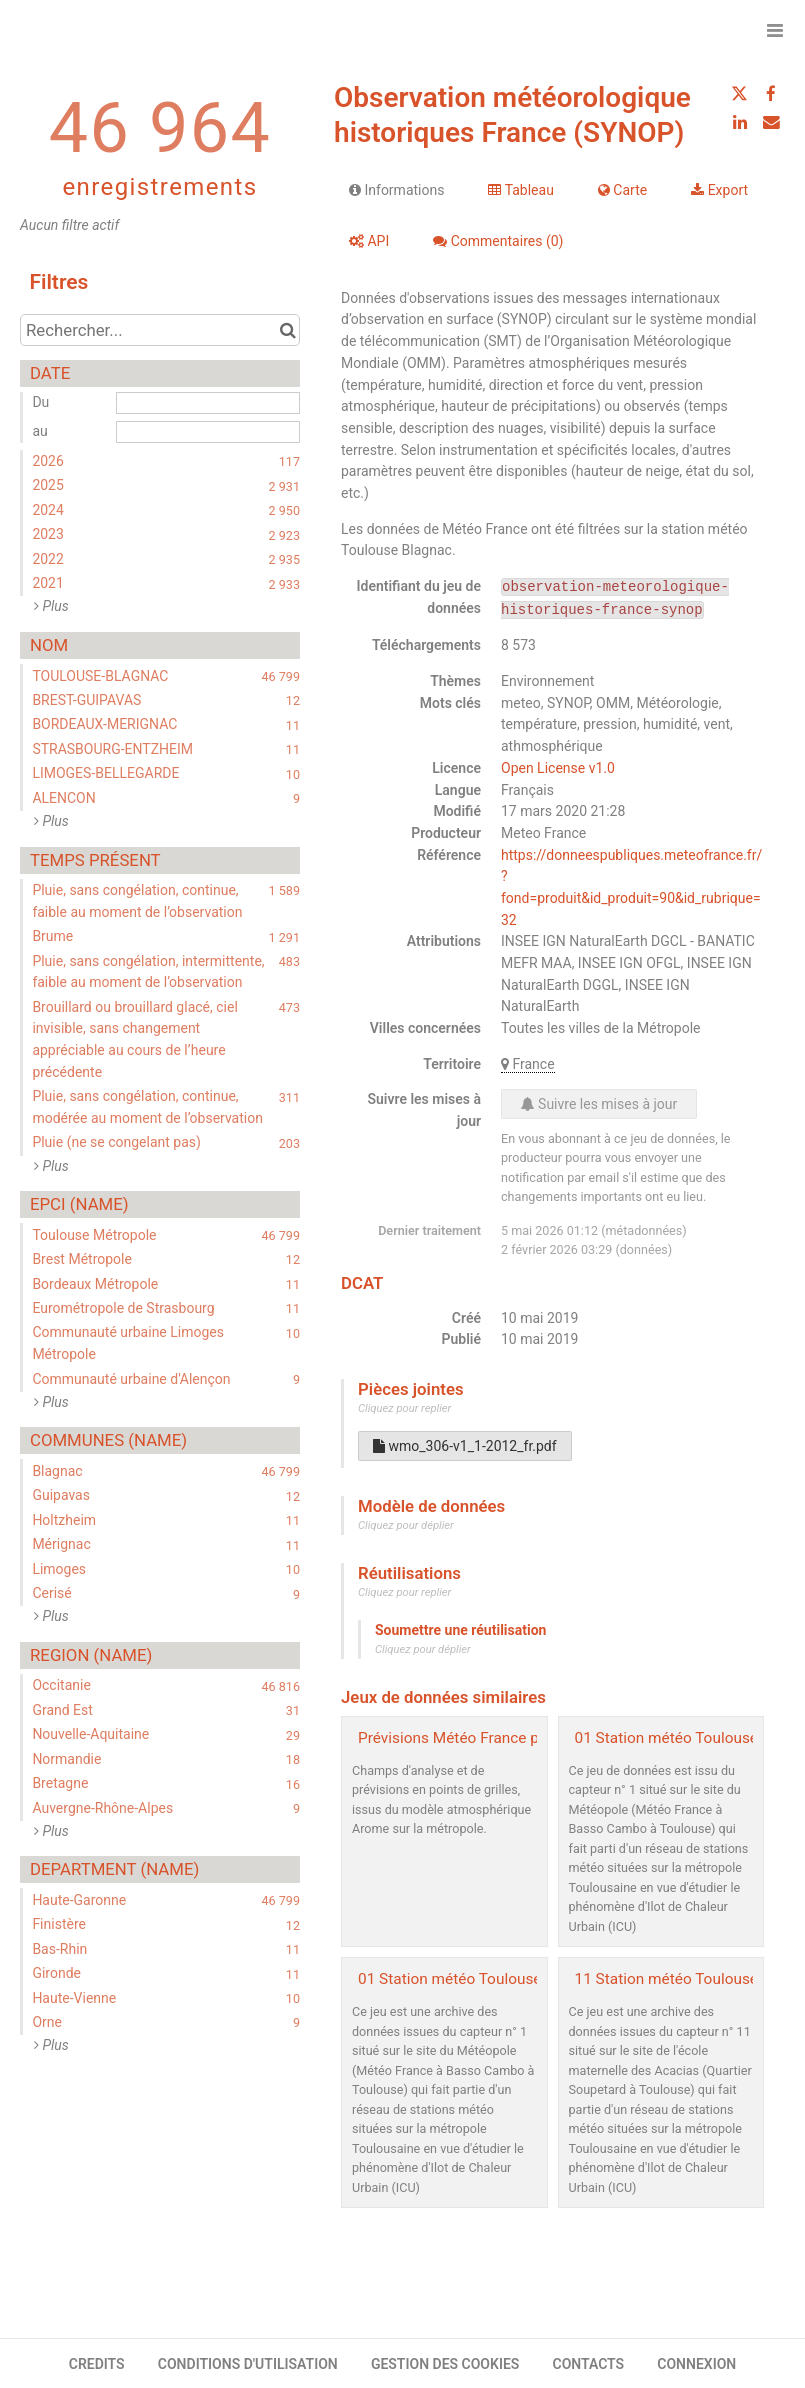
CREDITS (97, 2364)
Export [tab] (719, 190)
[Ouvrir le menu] (775, 30)
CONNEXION (696, 2364)
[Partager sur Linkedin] (740, 122)
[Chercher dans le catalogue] (287, 330)
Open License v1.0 (558, 768)
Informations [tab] (396, 190)
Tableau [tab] (520, 190)
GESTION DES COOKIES (445, 2364)
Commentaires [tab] (498, 241)
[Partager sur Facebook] (771, 94)
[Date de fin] (208, 432)
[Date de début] (208, 403)
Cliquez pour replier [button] (404, 1408)
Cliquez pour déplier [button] (406, 1525)
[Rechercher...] (160, 330)
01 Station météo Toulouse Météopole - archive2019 (536, 1979)
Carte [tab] (622, 190)
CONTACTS (589, 2364)
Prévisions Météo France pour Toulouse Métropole (529, 1738)
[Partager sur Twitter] (740, 94)
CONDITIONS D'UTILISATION (248, 2364)
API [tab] (369, 241)
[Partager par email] (771, 122)
